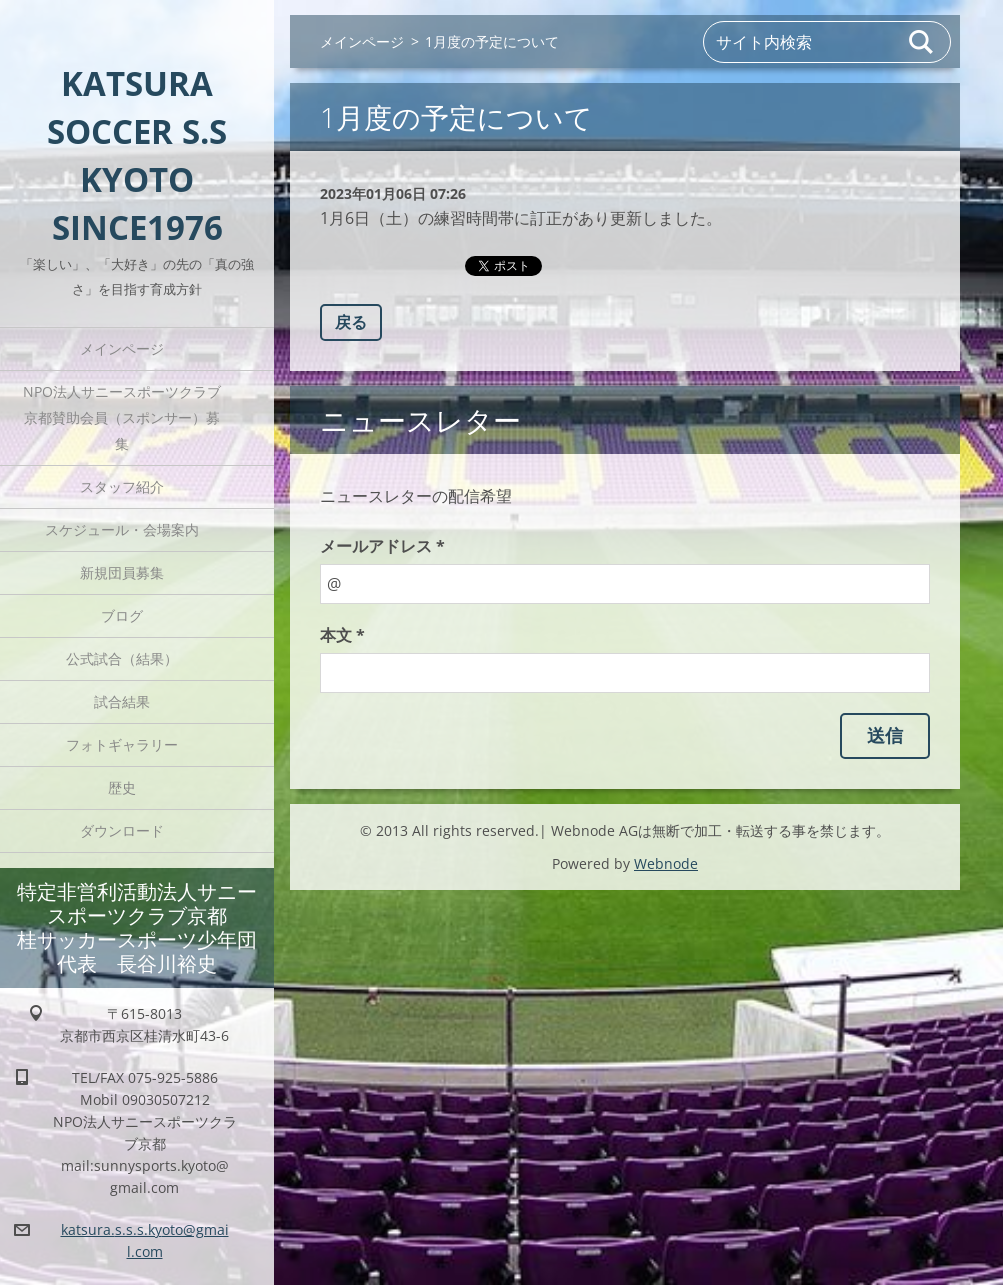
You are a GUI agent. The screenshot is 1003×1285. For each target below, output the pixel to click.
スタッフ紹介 (122, 486)
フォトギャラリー (122, 744)
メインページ (122, 348)
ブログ (122, 615)
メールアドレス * (382, 546)
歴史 (122, 787)
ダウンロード (122, 830)
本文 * (342, 635)
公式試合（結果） (122, 658)
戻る (351, 322)
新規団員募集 (122, 572)
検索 (922, 42)
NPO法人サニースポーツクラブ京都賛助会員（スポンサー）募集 (122, 417)
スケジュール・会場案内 (122, 529)
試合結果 (122, 701)
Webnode (666, 863)
